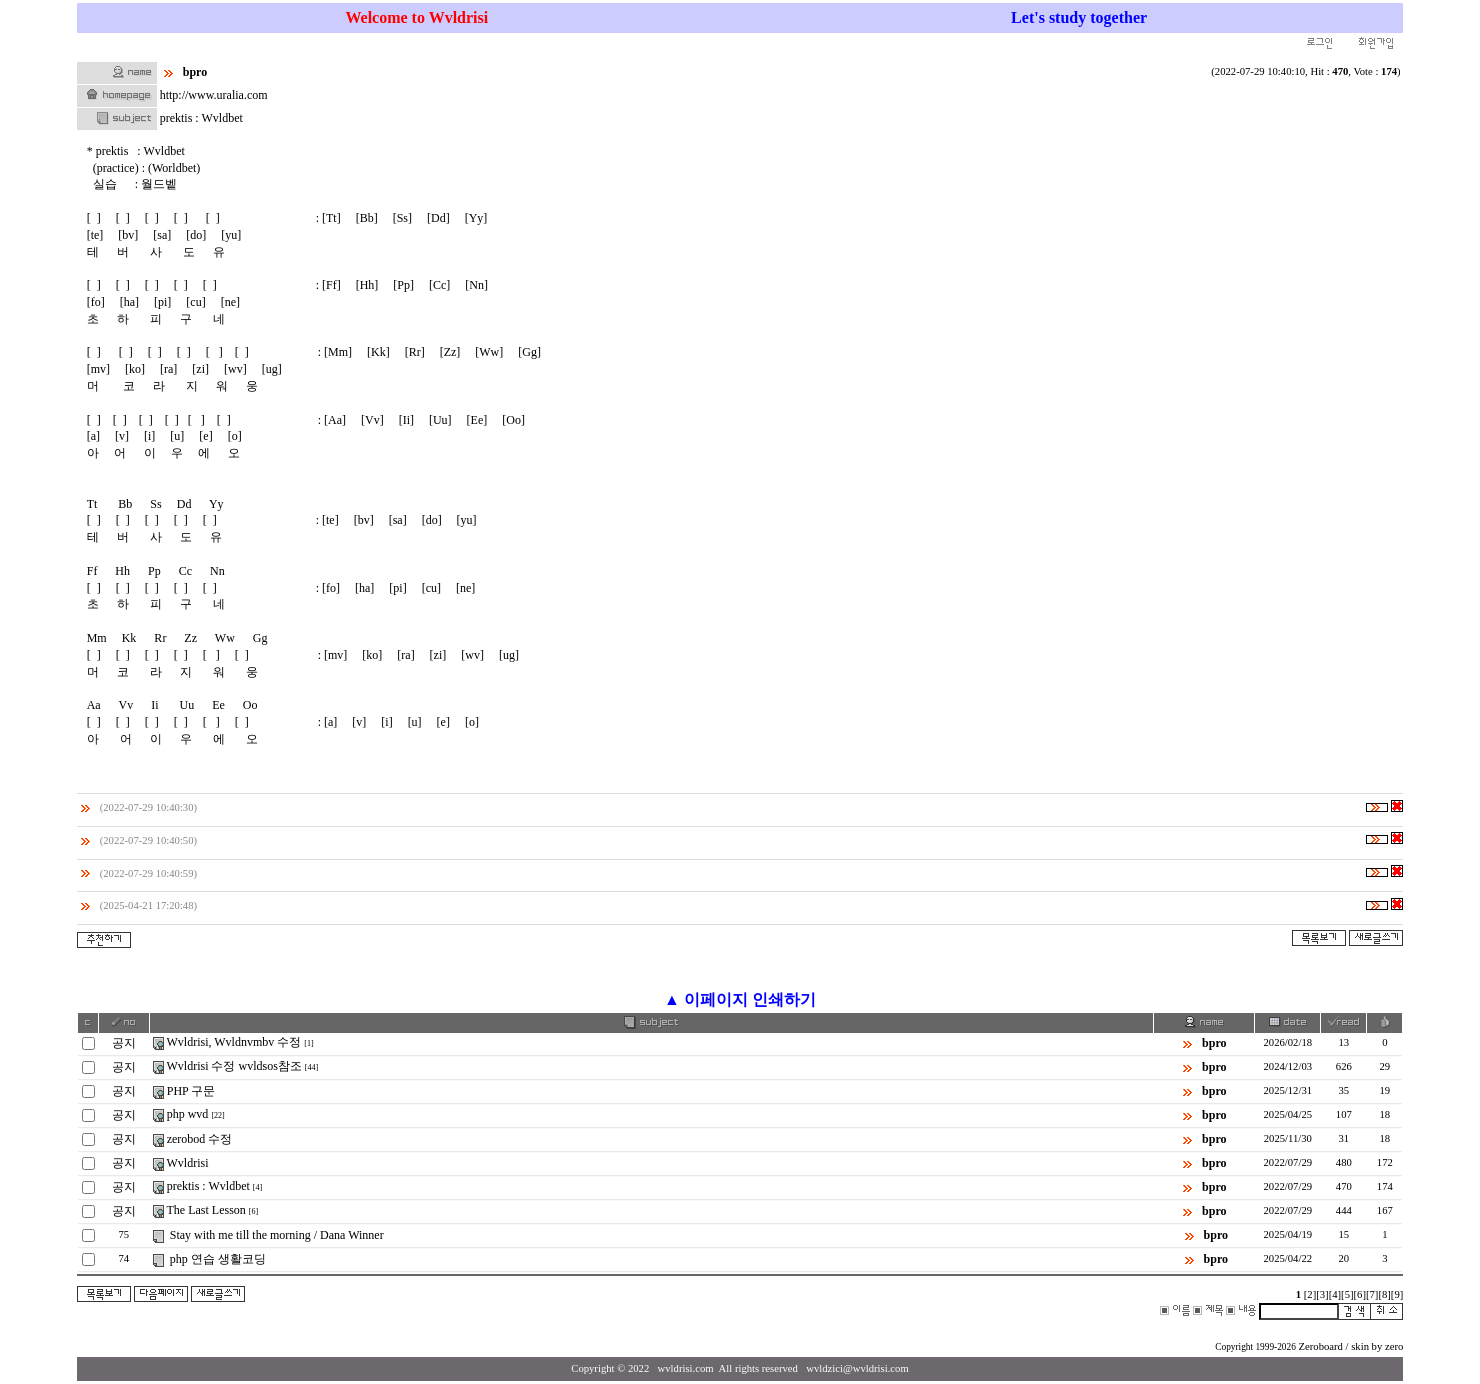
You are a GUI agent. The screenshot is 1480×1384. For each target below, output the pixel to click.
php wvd (188, 1114)
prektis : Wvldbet (208, 1186)
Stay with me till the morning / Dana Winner (277, 1235)
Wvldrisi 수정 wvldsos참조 (234, 1066)
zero (1394, 1346)
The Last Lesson (206, 1210)
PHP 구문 (191, 1091)
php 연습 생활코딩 (218, 1259)
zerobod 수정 (200, 1139)
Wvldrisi (188, 1163)
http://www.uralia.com (214, 95)
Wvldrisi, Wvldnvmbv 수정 (234, 1042)
